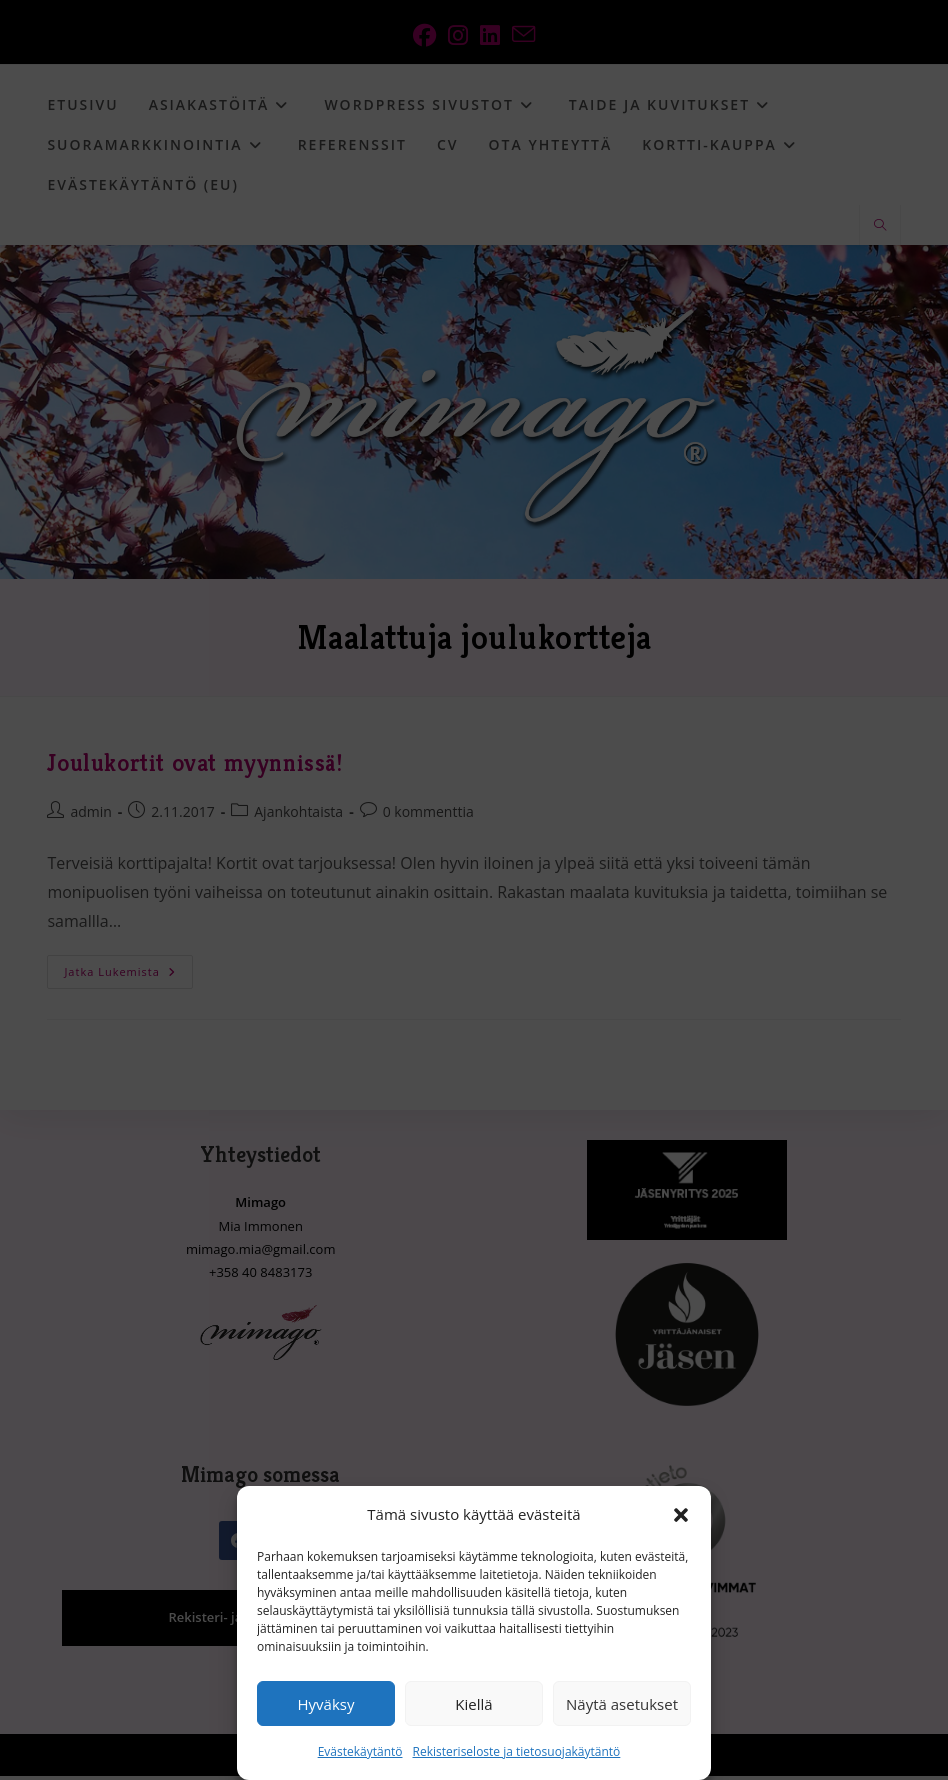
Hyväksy (326, 1704)
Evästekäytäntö (360, 1751)
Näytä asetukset (622, 1704)
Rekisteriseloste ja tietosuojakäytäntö (517, 1751)
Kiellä (473, 1704)
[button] (681, 1515)
